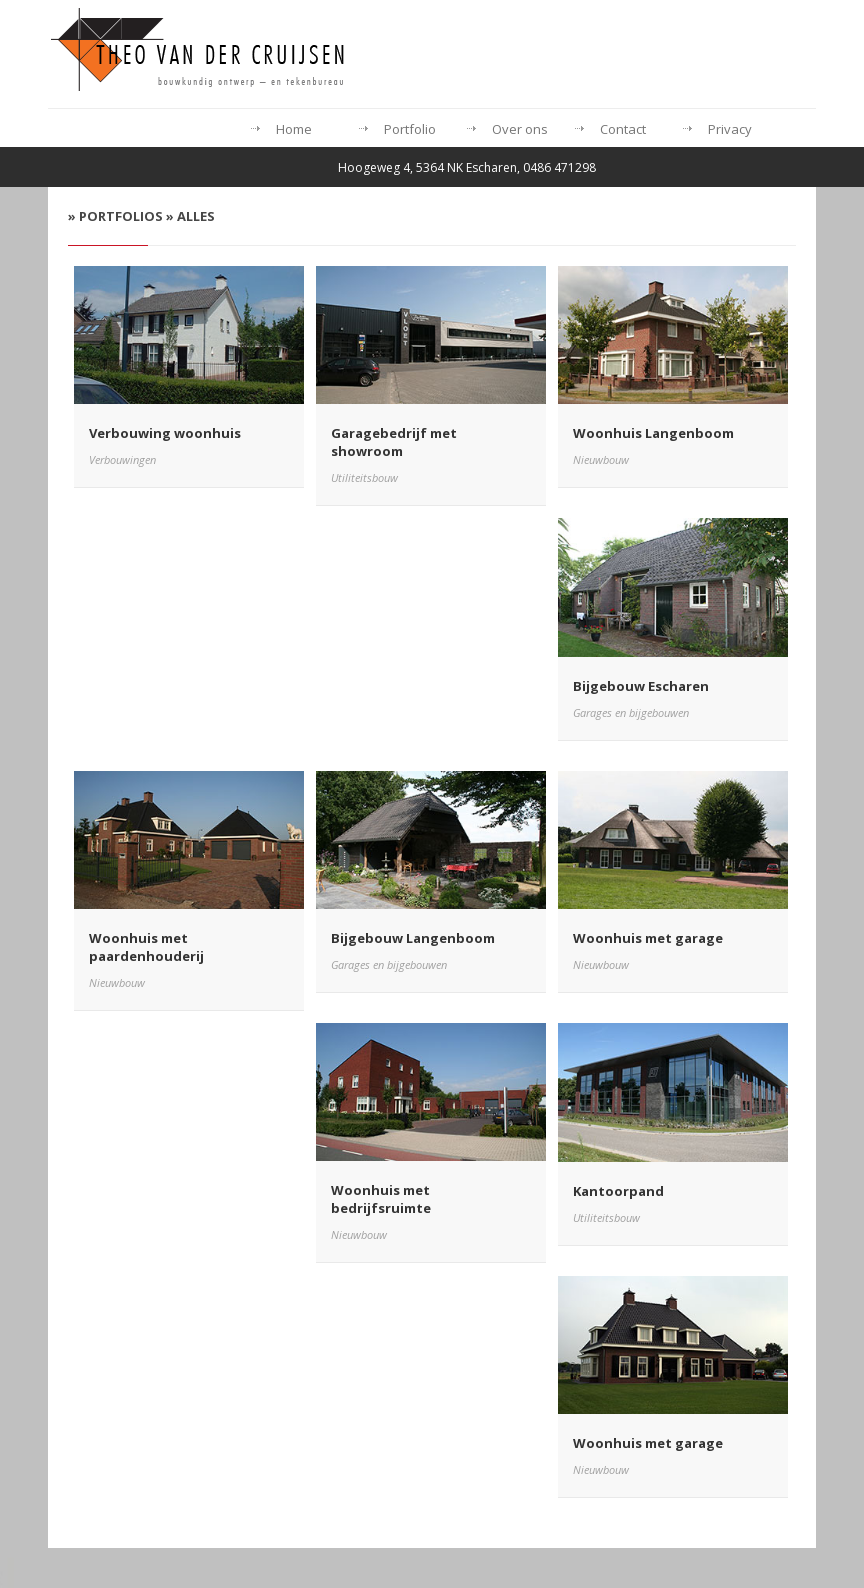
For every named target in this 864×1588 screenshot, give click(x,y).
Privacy (730, 129)
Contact (623, 129)
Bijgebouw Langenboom (413, 938)
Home (294, 129)
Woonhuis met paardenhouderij (146, 947)
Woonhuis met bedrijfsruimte (381, 1199)
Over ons (520, 129)
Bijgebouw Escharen (641, 686)
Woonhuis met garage (648, 938)
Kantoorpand (618, 1191)
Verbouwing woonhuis (165, 433)
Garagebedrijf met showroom (394, 442)
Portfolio (410, 129)
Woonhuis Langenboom (653, 433)
